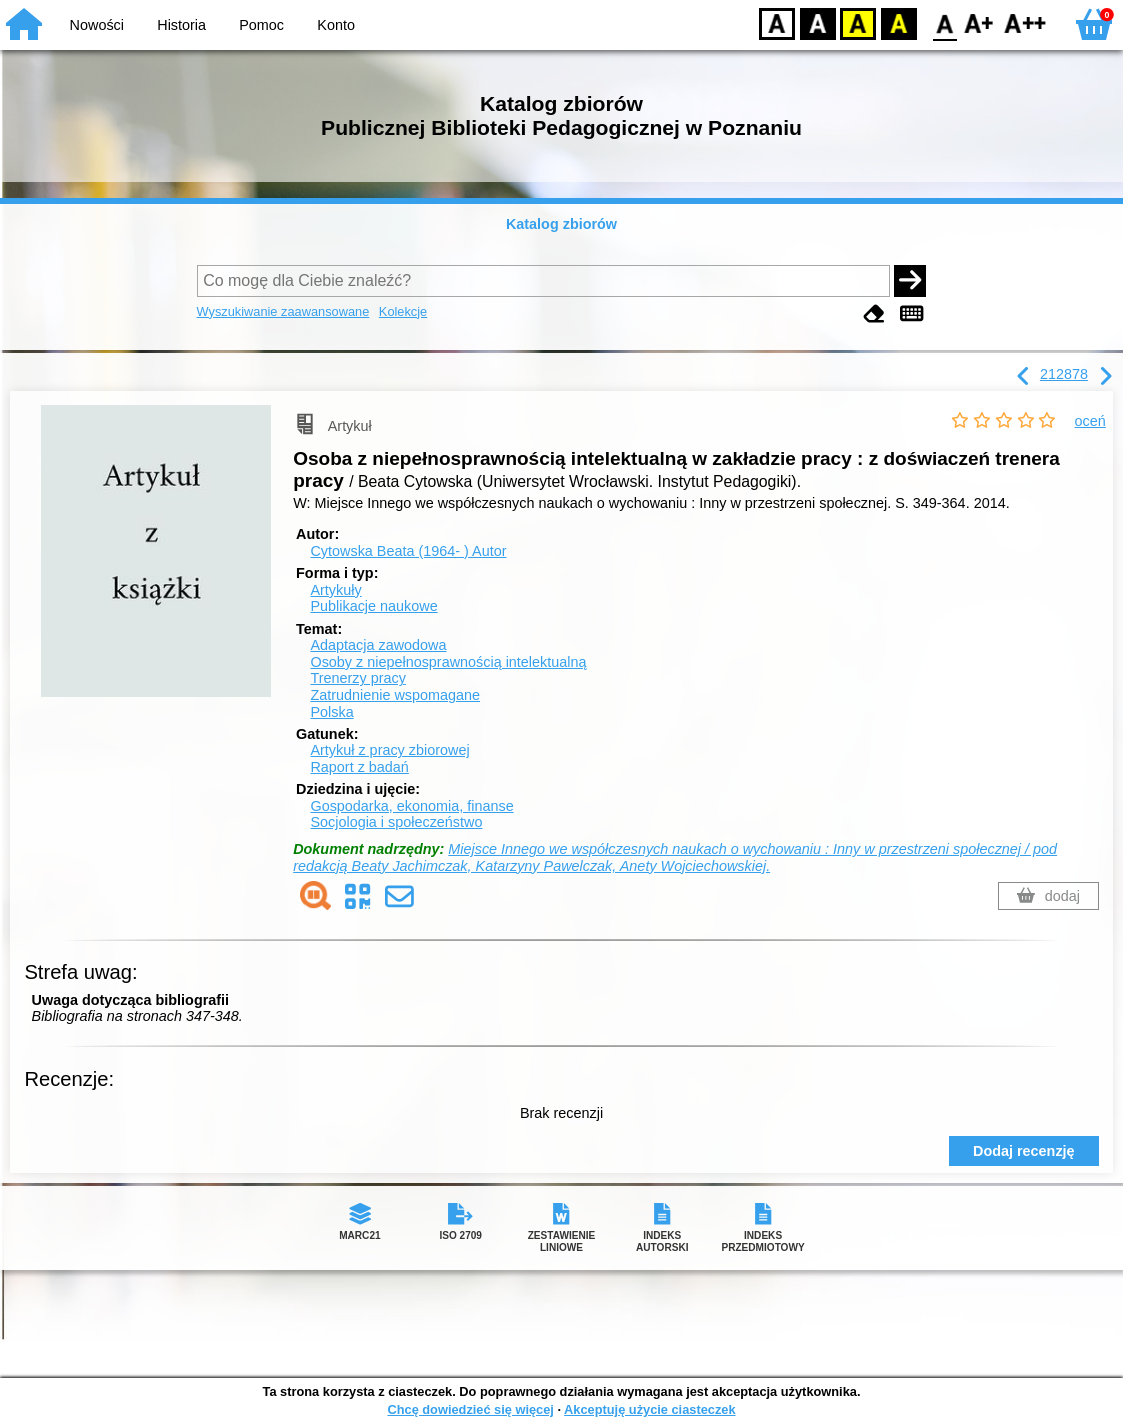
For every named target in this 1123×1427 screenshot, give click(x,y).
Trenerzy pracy (357, 678)
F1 (979, 22)
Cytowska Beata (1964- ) (408, 551)
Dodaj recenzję (1024, 1151)
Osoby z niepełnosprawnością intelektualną (448, 662)
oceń (1090, 421)
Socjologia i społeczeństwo (396, 822)
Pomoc (261, 25)
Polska (331, 712)
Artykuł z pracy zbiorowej (389, 750)
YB (857, 22)
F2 (1025, 22)
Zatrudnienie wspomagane (395, 695)
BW (818, 22)
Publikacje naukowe (373, 606)
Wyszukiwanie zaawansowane (283, 311)
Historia (181, 25)
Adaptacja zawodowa (378, 645)
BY (898, 22)
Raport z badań (359, 767)
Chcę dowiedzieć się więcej (470, 1409)
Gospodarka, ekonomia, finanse (411, 806)
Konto (336, 25)
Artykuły (335, 590)
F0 (944, 22)
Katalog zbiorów (561, 224)
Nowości (97, 25)
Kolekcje (403, 311)
